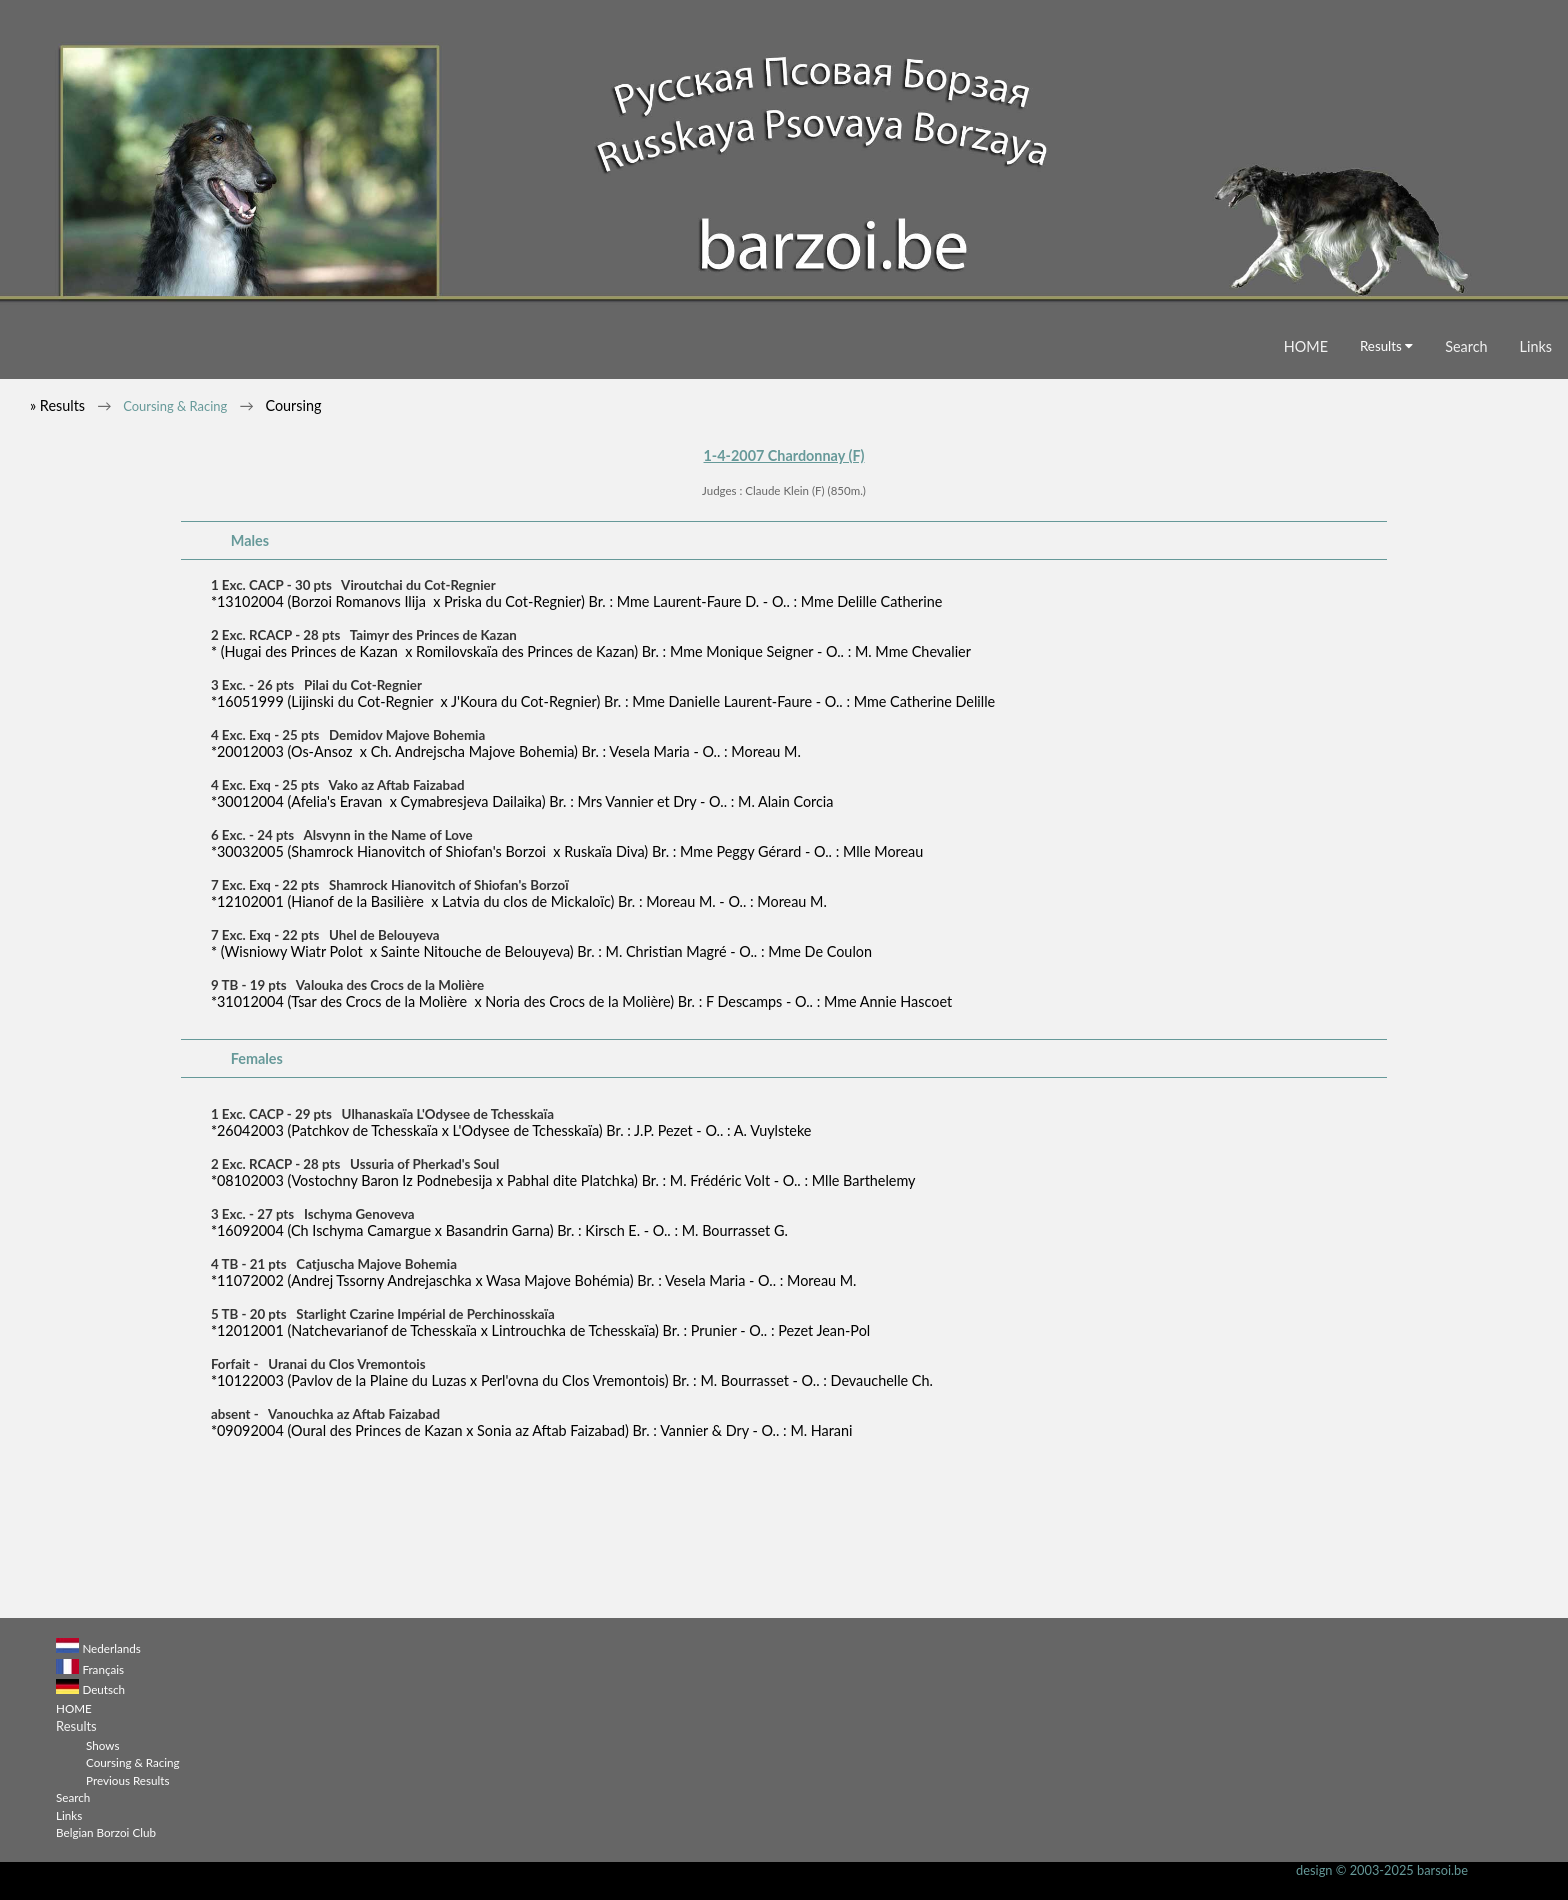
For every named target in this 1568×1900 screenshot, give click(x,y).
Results (1386, 346)
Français (103, 1669)
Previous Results (127, 1780)
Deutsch (103, 1689)
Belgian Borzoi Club (106, 1832)
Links (1536, 346)
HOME (1306, 346)
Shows (102, 1745)
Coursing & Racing (175, 406)
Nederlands (111, 1648)
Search (1466, 346)
